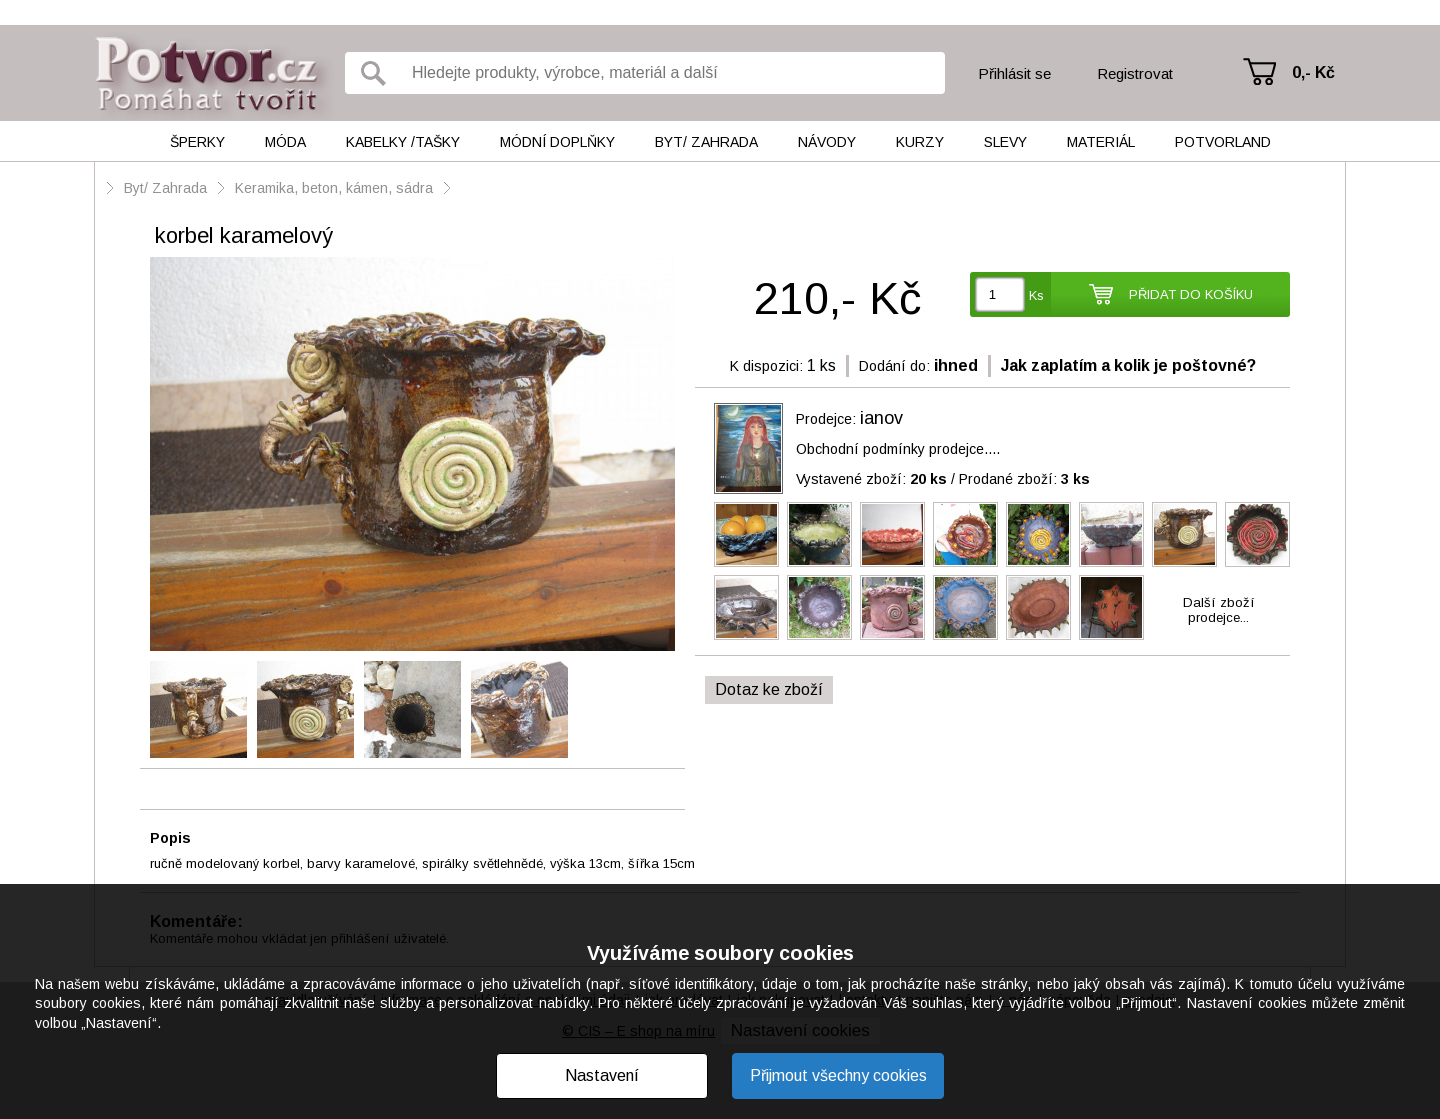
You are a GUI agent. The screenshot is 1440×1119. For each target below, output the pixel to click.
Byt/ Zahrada (706, 142)
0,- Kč (1313, 72)
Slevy (1005, 142)
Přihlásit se (1014, 73)
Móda (285, 142)
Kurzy (920, 142)
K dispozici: (766, 366)
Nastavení (602, 1075)
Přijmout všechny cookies (838, 1075)
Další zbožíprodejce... (1219, 610)
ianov (881, 418)
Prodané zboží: (1024, 479)
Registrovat (1135, 73)
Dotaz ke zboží (769, 689)
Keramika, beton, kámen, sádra (334, 188)
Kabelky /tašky (403, 142)
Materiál (1101, 142)
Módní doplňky (557, 142)
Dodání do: (894, 366)
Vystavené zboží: (871, 479)
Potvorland (1223, 142)
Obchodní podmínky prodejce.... (898, 449)
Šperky (197, 142)
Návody (827, 142)
